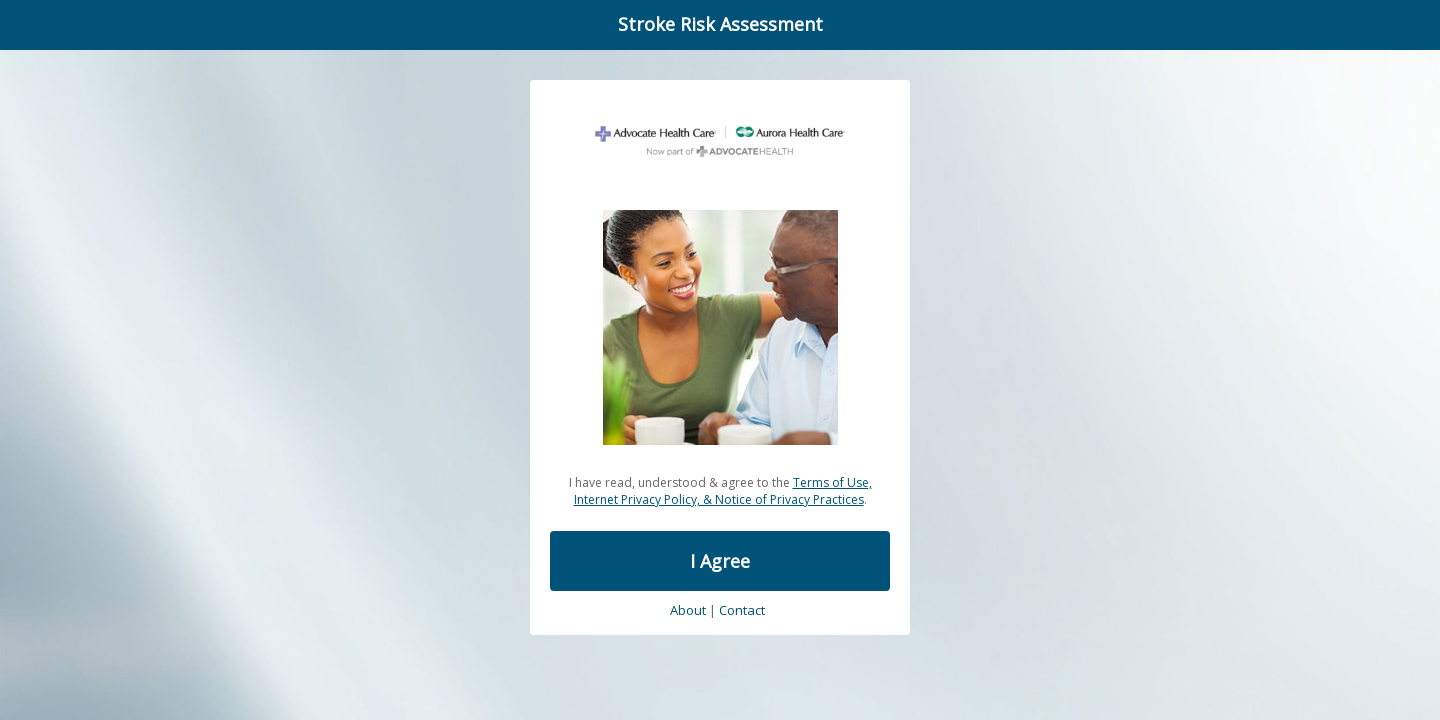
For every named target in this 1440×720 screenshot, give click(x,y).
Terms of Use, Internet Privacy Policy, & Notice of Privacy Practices (723, 491)
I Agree (720, 561)
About (688, 611)
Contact (742, 611)
